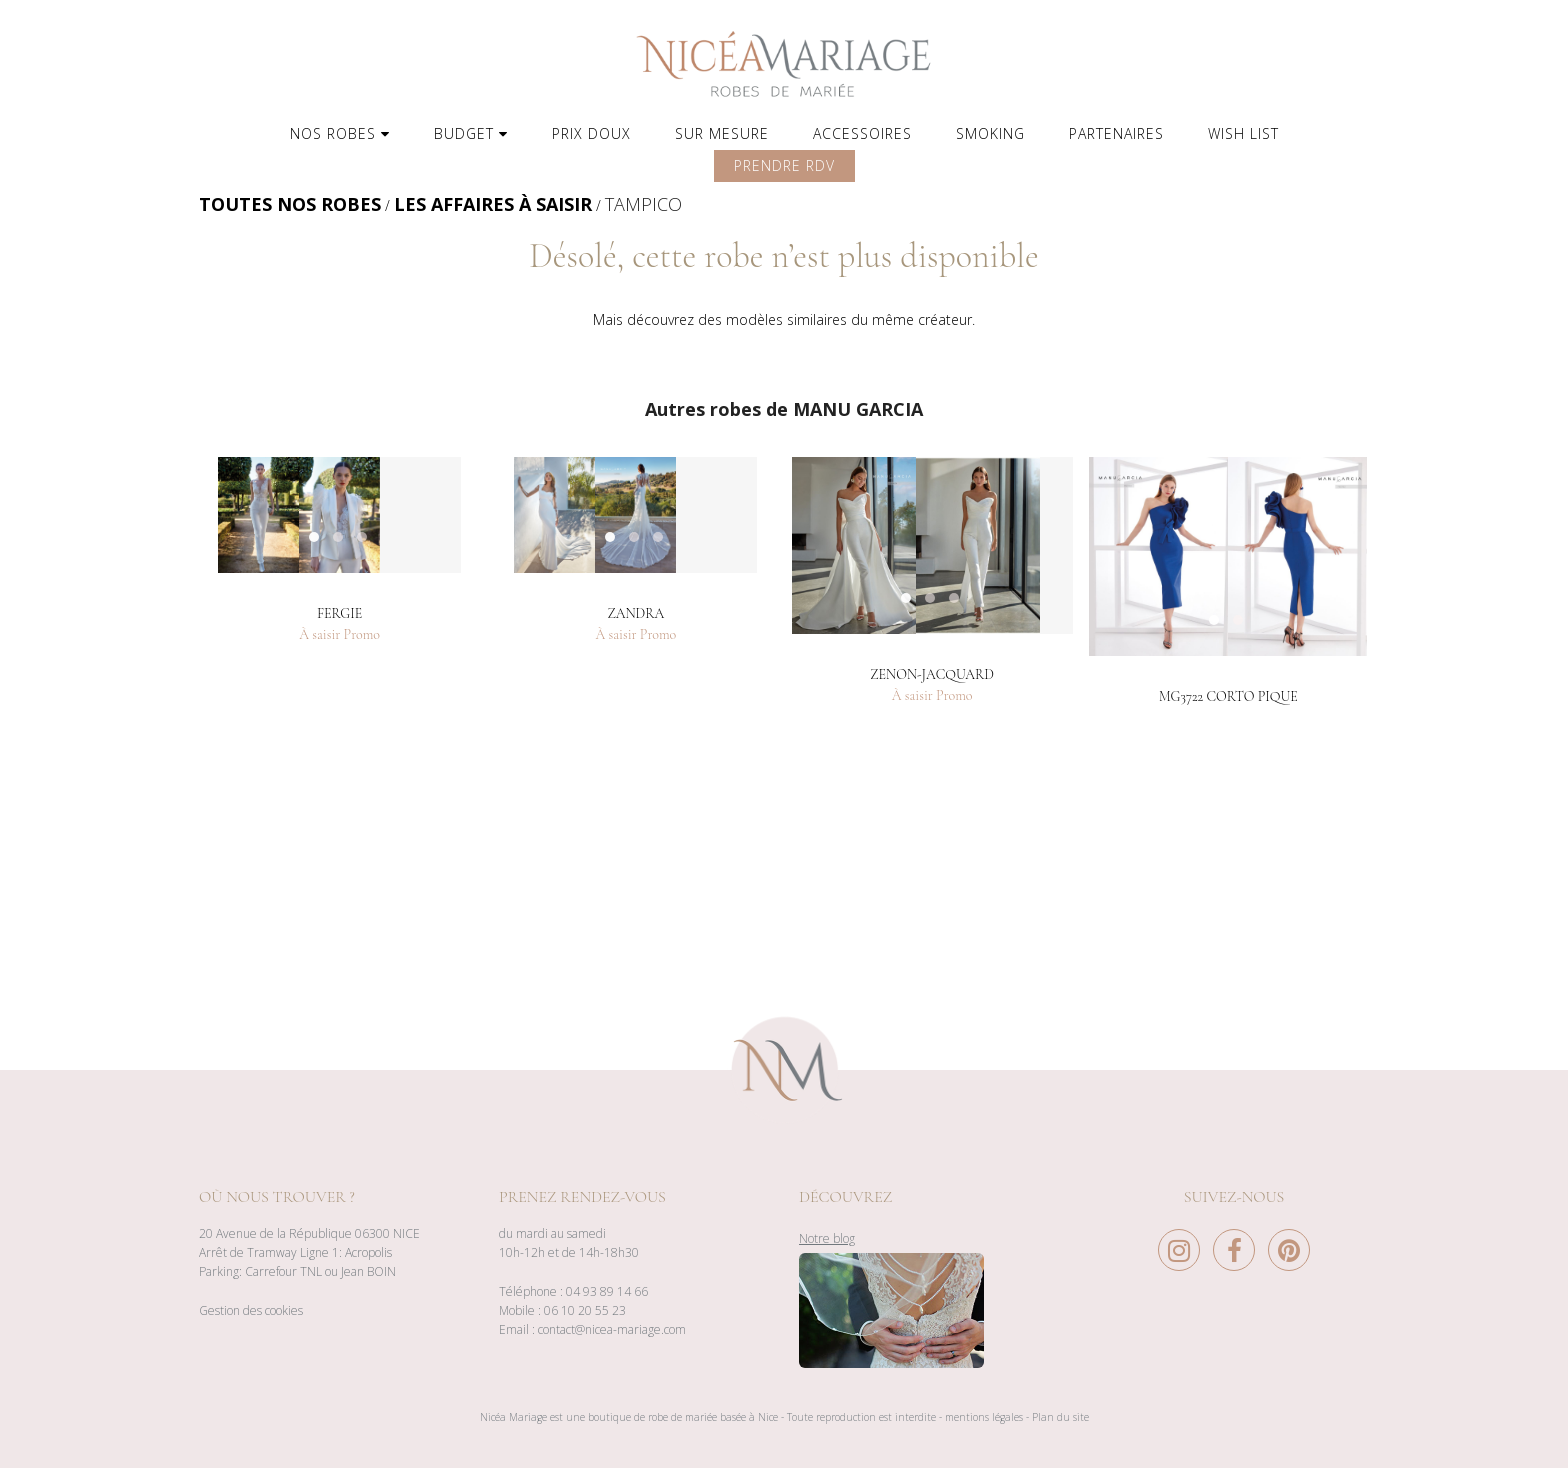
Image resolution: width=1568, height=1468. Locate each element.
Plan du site (1060, 1417)
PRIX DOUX (591, 133)
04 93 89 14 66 (607, 1291)
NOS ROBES (340, 133)
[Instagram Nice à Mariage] (1184, 1255)
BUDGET (471, 133)
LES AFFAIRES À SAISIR (493, 204)
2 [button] (1258, 843)
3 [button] (382, 843)
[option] (339, 657)
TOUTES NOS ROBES (290, 204)
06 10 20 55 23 (585, 1310)
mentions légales (984, 1417)
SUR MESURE (722, 133)
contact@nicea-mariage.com (612, 1329)
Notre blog (827, 1238)
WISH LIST (1243, 133)
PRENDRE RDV (784, 165)
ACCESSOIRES (862, 133)
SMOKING (990, 133)
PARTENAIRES (1116, 133)
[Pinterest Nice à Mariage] (1289, 1255)
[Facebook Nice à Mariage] (1239, 1255)
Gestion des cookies (251, 1310)
